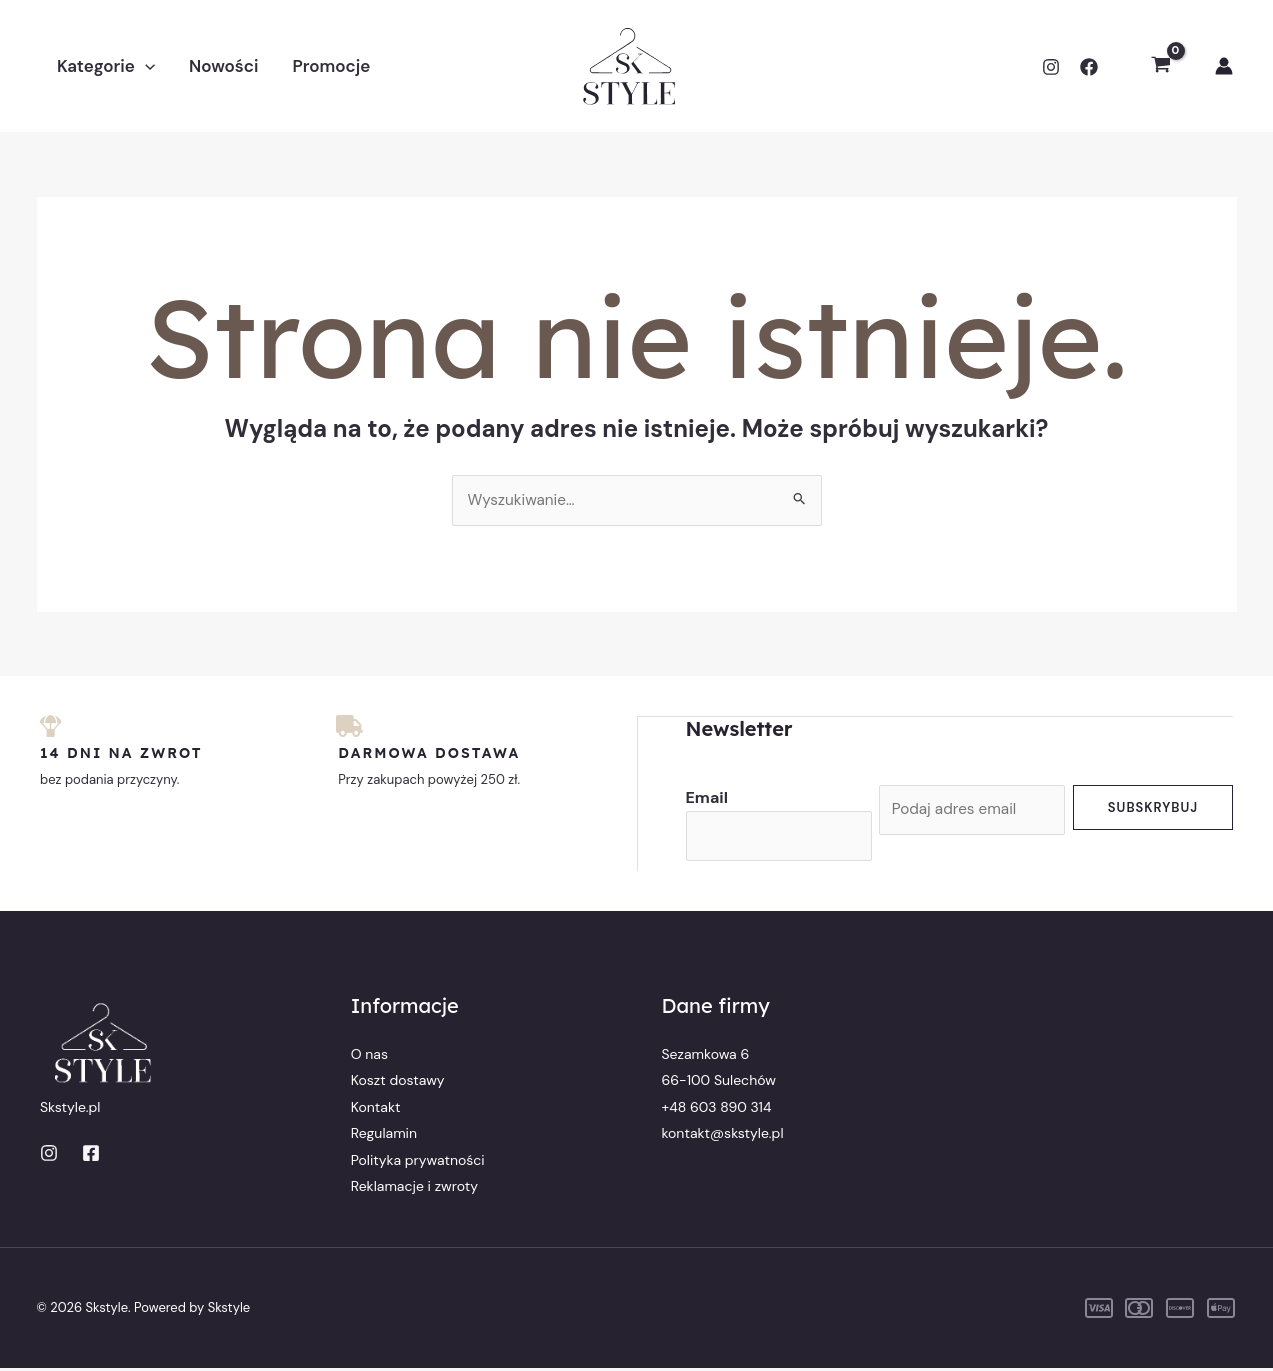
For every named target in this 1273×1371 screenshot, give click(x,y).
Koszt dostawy (398, 1083)
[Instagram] (1051, 67)
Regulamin (384, 1136)
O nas (369, 1056)
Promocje (331, 66)
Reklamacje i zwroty (414, 1188)
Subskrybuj (1153, 807)
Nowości (223, 66)
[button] (145, 66)
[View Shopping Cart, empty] (1160, 66)
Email (707, 797)
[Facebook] (1089, 67)
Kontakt (376, 1109)
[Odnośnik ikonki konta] (1224, 66)
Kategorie (106, 66)
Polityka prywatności (418, 1162)
